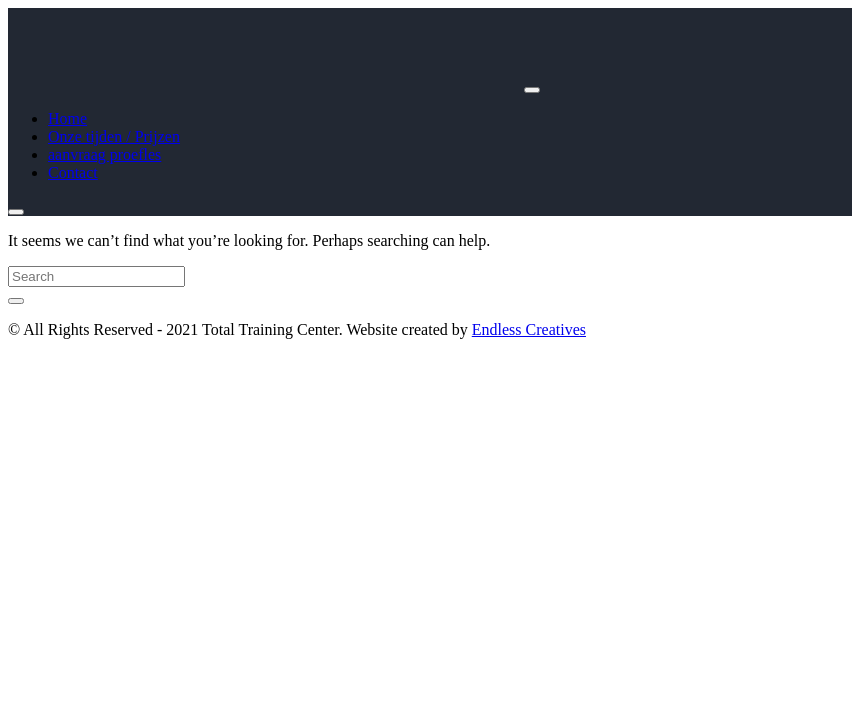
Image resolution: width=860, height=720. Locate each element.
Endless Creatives (529, 329)
